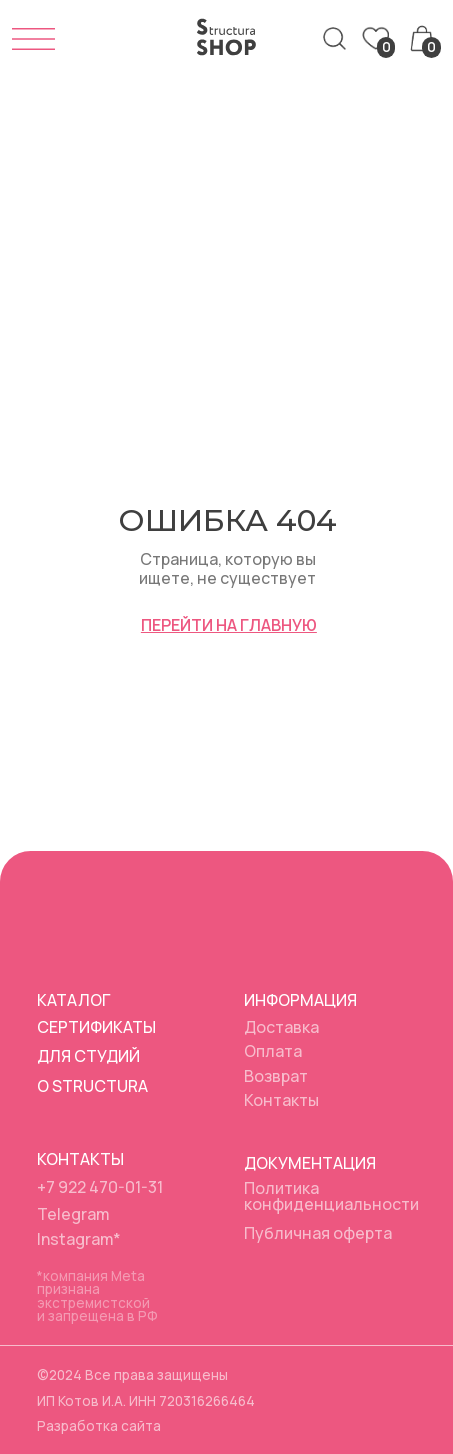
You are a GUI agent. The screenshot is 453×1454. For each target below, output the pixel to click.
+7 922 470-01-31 (100, 1187)
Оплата (273, 1051)
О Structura (92, 1086)
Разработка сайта (99, 1426)
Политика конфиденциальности (331, 1196)
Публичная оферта (318, 1233)
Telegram (73, 1214)
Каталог (73, 1000)
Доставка (281, 1027)
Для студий (88, 1056)
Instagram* (79, 1239)
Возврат (276, 1076)
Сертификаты (96, 1027)
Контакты (281, 1100)
